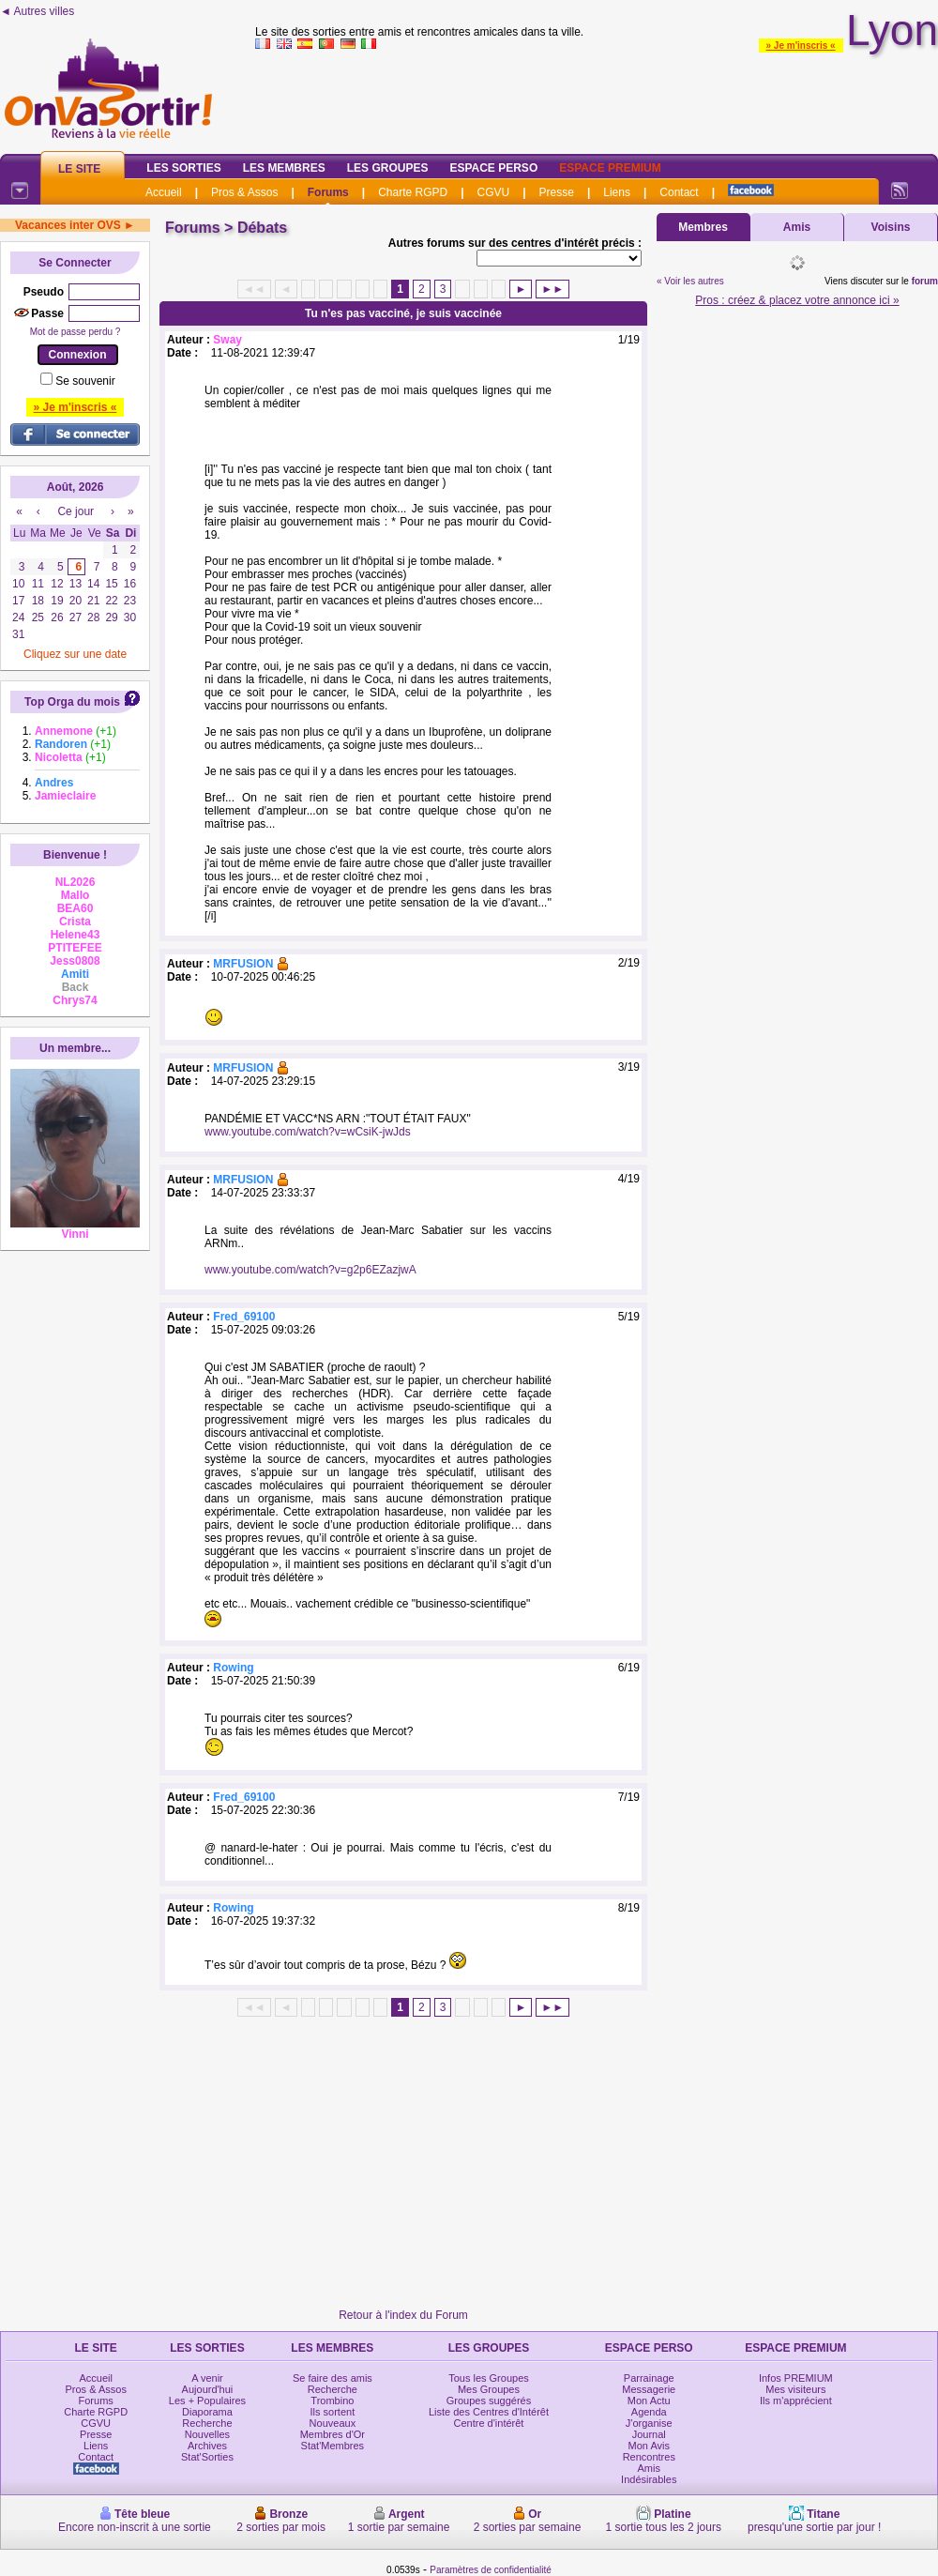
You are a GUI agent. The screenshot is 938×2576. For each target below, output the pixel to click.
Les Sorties (183, 168)
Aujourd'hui (208, 2389)
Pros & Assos (244, 192)
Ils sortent (333, 2411)
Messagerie (648, 2389)
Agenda (649, 2411)
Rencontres (649, 2456)
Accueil (163, 192)
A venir (207, 2378)
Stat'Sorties (207, 2456)
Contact (678, 192)
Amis (796, 227)
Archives (207, 2445)
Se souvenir (84, 381)
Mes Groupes (489, 2389)
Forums (328, 192)
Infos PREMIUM (796, 2378)
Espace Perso (493, 168)
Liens (616, 192)
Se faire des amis (332, 2378)
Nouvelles (207, 2434)
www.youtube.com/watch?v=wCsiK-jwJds (307, 1131)
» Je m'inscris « (801, 45)
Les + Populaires (207, 2400)
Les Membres (284, 168)
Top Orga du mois (72, 702)
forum (925, 281)
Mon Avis (649, 2445)
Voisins (891, 227)
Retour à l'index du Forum (403, 2315)
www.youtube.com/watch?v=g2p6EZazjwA (310, 1269)
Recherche (207, 2423)
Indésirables (648, 2479)
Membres (703, 227)
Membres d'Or (332, 2434)
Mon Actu (649, 2400)
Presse (556, 192)
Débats (262, 228)
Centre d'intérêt (489, 2423)
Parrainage (649, 2378)
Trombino (332, 2400)
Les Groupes (388, 168)
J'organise (649, 2423)
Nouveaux (333, 2423)
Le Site (79, 168)
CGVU (493, 192)
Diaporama (207, 2411)
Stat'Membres (333, 2445)
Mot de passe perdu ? (75, 332)
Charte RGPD (412, 192)
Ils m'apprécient (796, 2400)
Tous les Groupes (488, 2378)
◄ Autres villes (37, 11)
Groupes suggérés (489, 2400)
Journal (649, 2434)
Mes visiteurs (795, 2389)
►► (552, 289)
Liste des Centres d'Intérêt (489, 2411)
